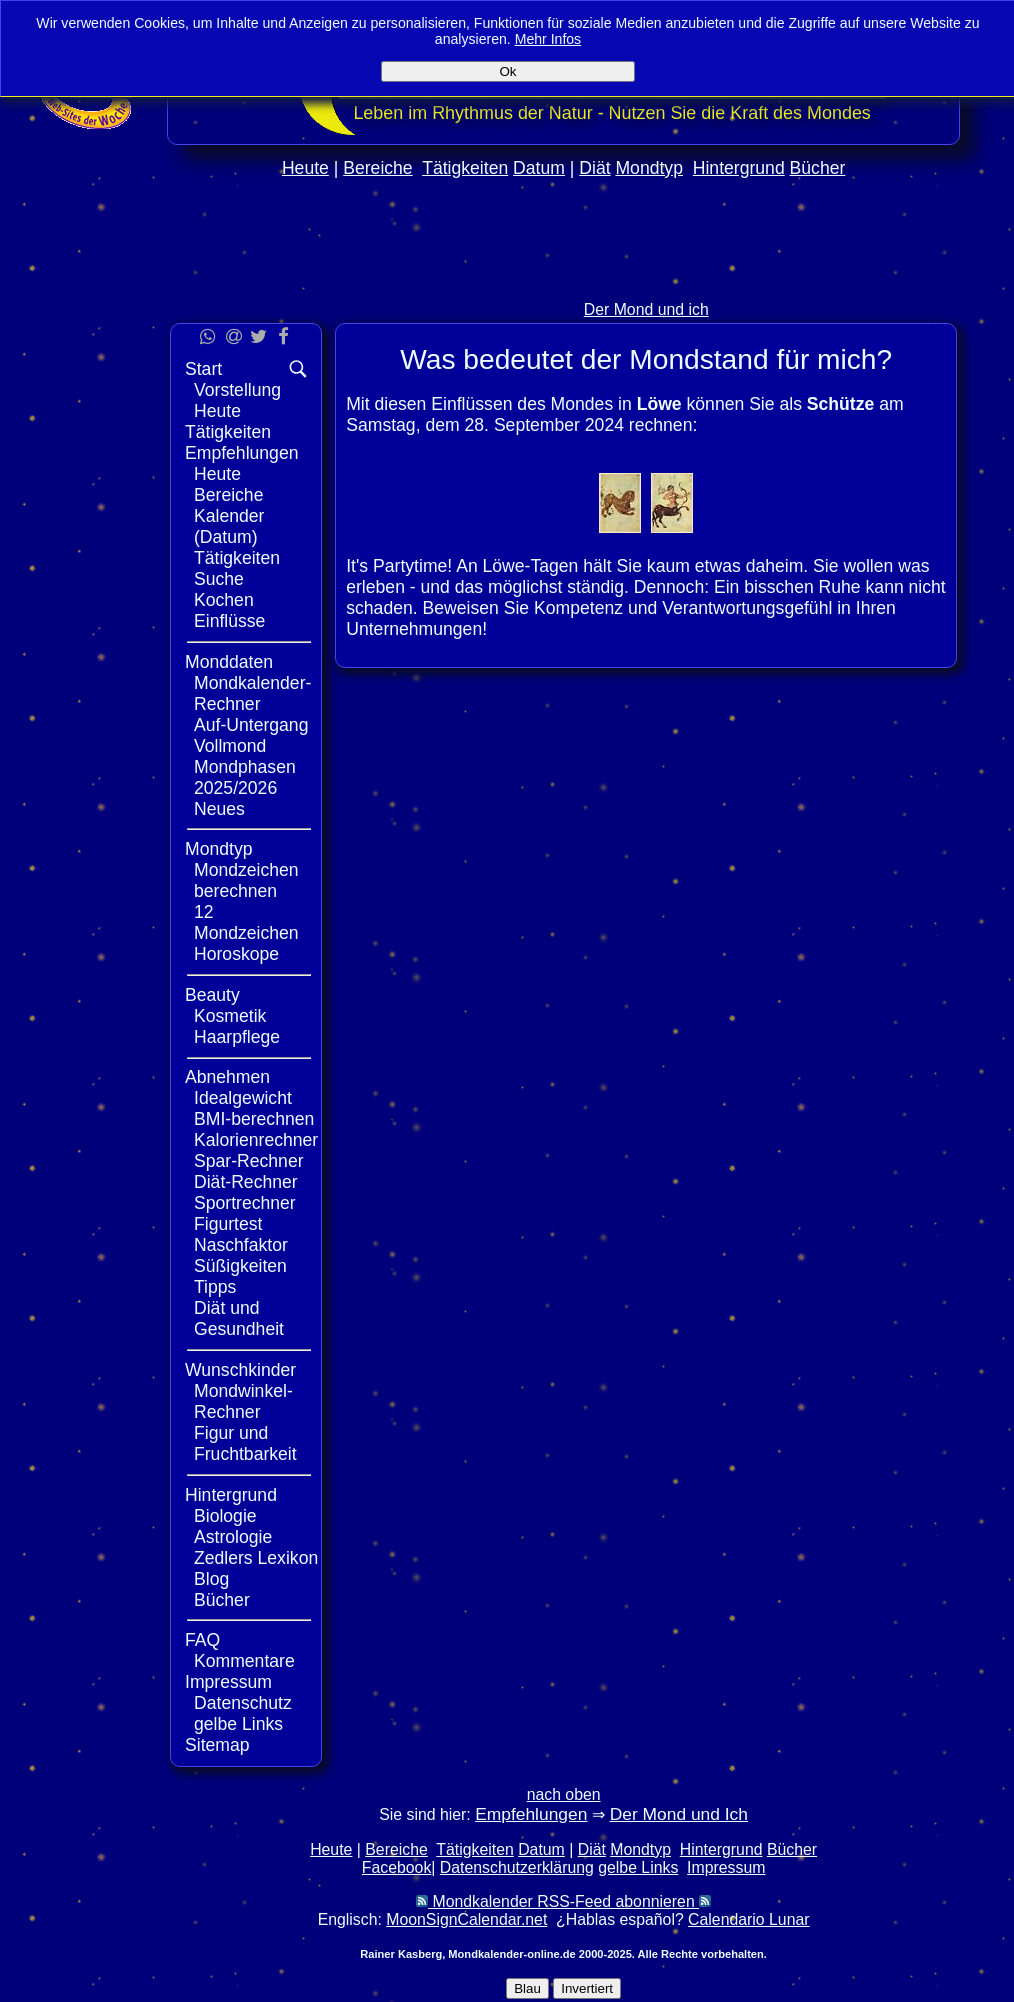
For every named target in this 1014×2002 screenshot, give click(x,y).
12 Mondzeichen (246, 922)
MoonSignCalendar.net (466, 1919)
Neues (219, 809)
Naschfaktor (241, 1245)
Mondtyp (648, 168)
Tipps (215, 1287)
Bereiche (377, 168)
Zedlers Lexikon (256, 1558)
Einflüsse (229, 621)
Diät (594, 168)
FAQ (202, 1640)
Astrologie (233, 1537)
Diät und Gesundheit (239, 1318)
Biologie (225, 1516)
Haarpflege (237, 1037)
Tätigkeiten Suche (237, 568)
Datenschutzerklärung (517, 1867)
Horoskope (236, 954)
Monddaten (229, 662)
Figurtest (228, 1224)
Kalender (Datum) (229, 526)
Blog (211, 1579)
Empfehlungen (241, 453)
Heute (305, 168)
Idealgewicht (243, 1098)
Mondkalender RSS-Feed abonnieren (563, 1901)
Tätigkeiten (465, 168)
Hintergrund (739, 168)
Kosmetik (230, 1016)
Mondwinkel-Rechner (243, 1401)
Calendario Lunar (748, 1919)
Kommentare (244, 1661)
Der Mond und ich (646, 309)
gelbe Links (238, 1724)
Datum (539, 168)
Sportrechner (245, 1203)
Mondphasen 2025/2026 (245, 777)
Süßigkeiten (240, 1266)
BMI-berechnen (254, 1119)
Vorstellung (237, 390)
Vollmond (230, 746)
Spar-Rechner (249, 1161)
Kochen (224, 600)
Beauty (212, 995)
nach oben (564, 1794)
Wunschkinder (240, 1370)
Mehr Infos (548, 39)
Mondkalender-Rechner (252, 693)
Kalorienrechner (256, 1140)
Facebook (397, 1867)
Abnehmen (227, 1077)
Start (203, 369)
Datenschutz (243, 1703)
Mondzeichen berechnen (246, 880)
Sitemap (217, 1745)
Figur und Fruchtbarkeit (245, 1443)
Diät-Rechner (246, 1182)
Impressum (228, 1682)
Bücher (818, 168)
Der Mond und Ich (679, 1814)
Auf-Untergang (251, 725)
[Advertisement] (564, 281)
